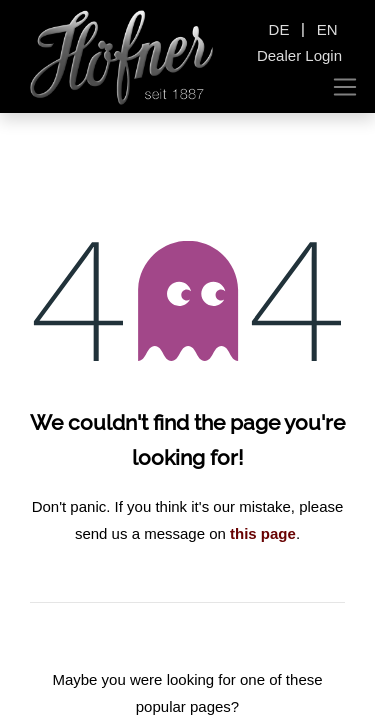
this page (263, 533)
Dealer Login (299, 55)
